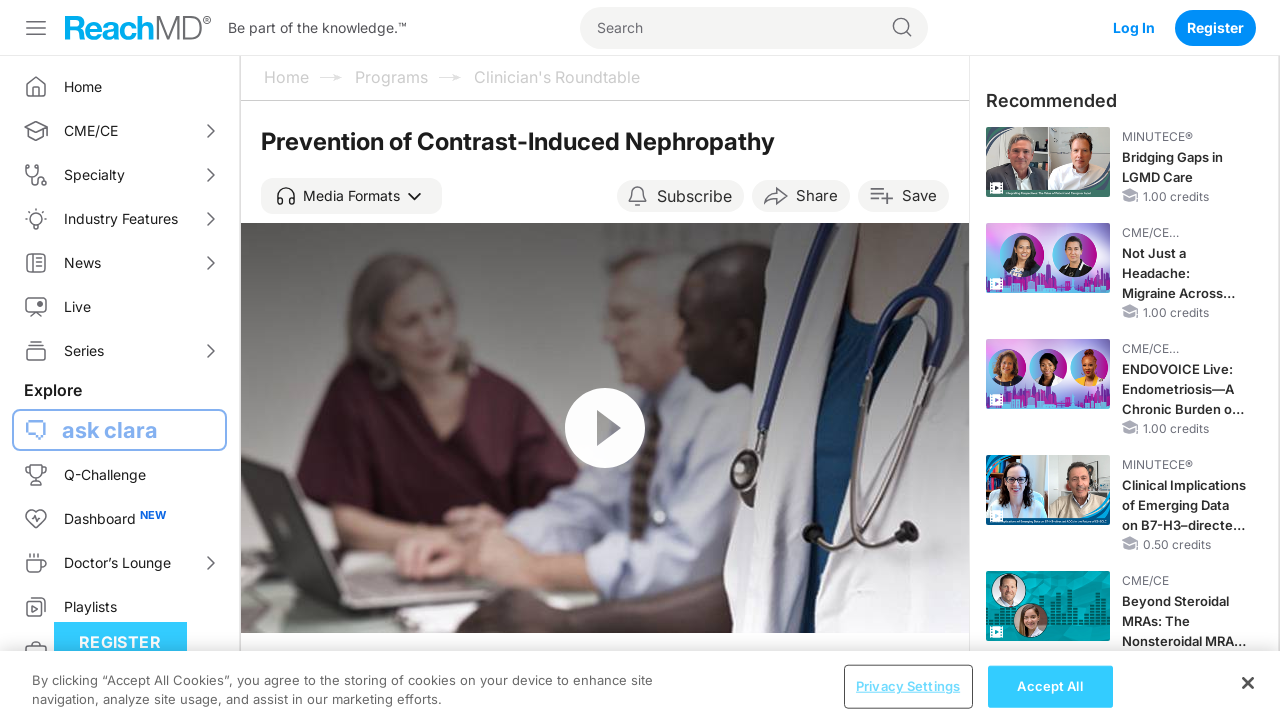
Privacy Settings (908, 698)
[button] (351, 196)
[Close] (1248, 695)
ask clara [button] (110, 430)
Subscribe (694, 196)
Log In (1134, 27)
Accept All (1049, 698)
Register (1215, 27)
